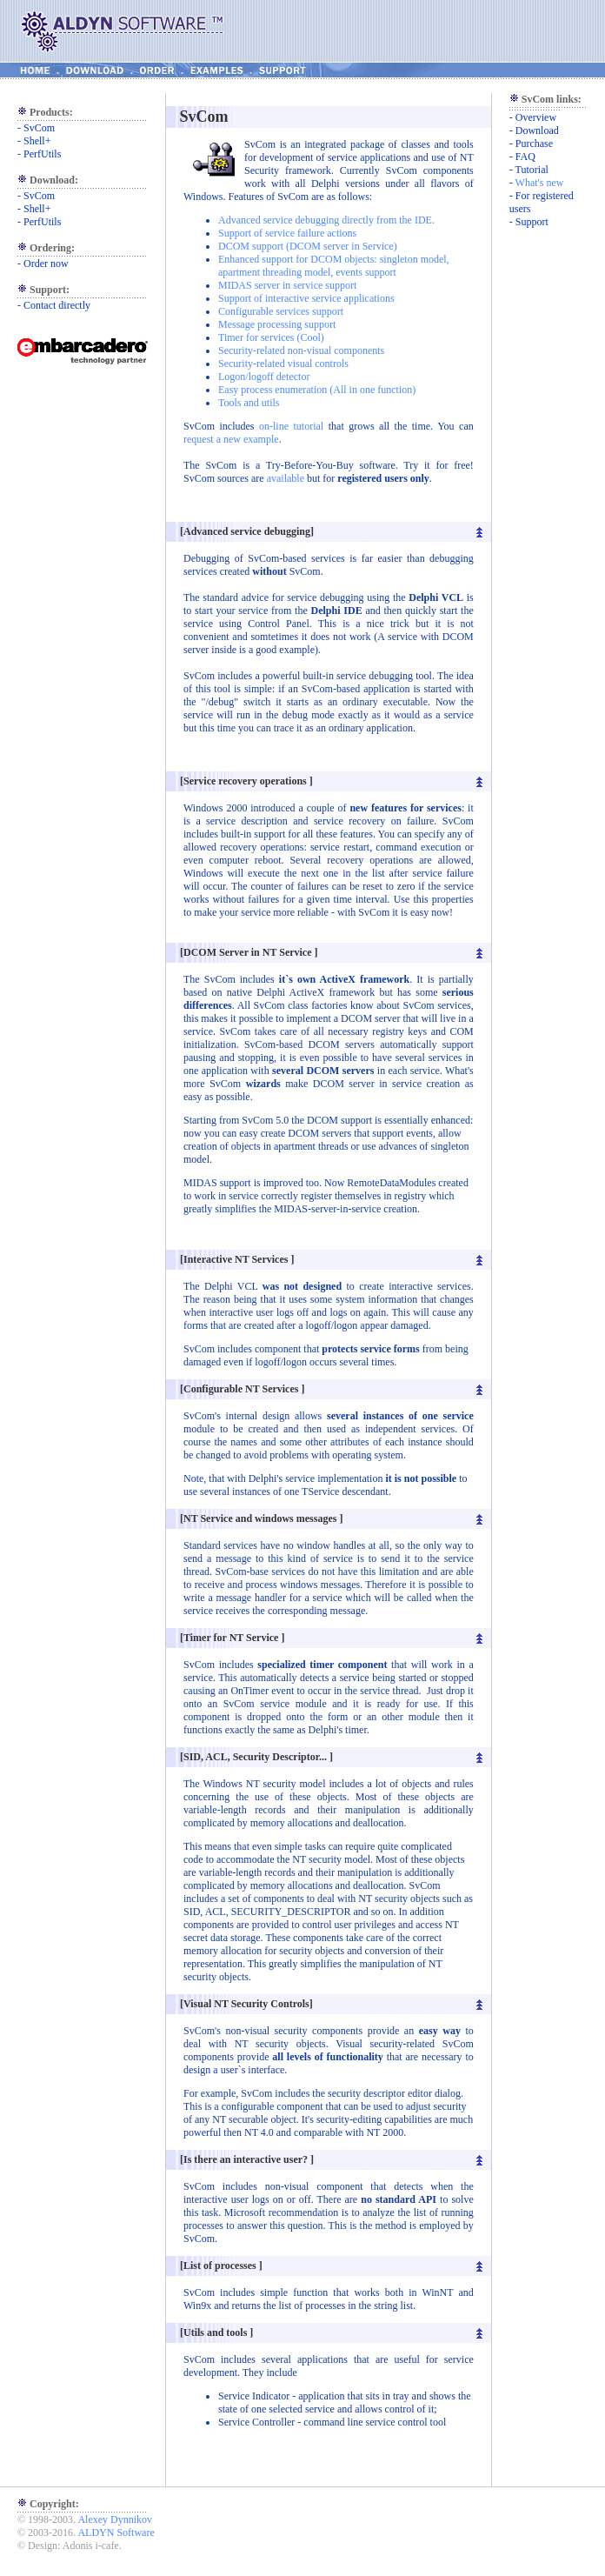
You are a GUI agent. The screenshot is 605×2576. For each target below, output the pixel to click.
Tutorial (531, 170)
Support (531, 222)
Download (537, 130)
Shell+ (36, 141)
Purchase (534, 143)
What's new (539, 183)
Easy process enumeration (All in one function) (317, 390)
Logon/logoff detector (263, 376)
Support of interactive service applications (306, 298)
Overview (535, 117)
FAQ (525, 156)
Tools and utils (249, 403)
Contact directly (56, 305)
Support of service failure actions (287, 233)
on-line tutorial (291, 426)
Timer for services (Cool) (271, 337)
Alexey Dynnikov (114, 2519)
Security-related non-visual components (301, 350)
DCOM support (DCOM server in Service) (307, 246)
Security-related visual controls (283, 363)
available (287, 478)
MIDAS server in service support (287, 285)
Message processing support (277, 324)
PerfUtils (42, 154)
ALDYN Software (115, 2532)
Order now (46, 263)
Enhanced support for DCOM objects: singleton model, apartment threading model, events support (333, 265)
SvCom (39, 128)
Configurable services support (280, 311)
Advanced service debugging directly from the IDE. (326, 220)
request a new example (231, 439)
